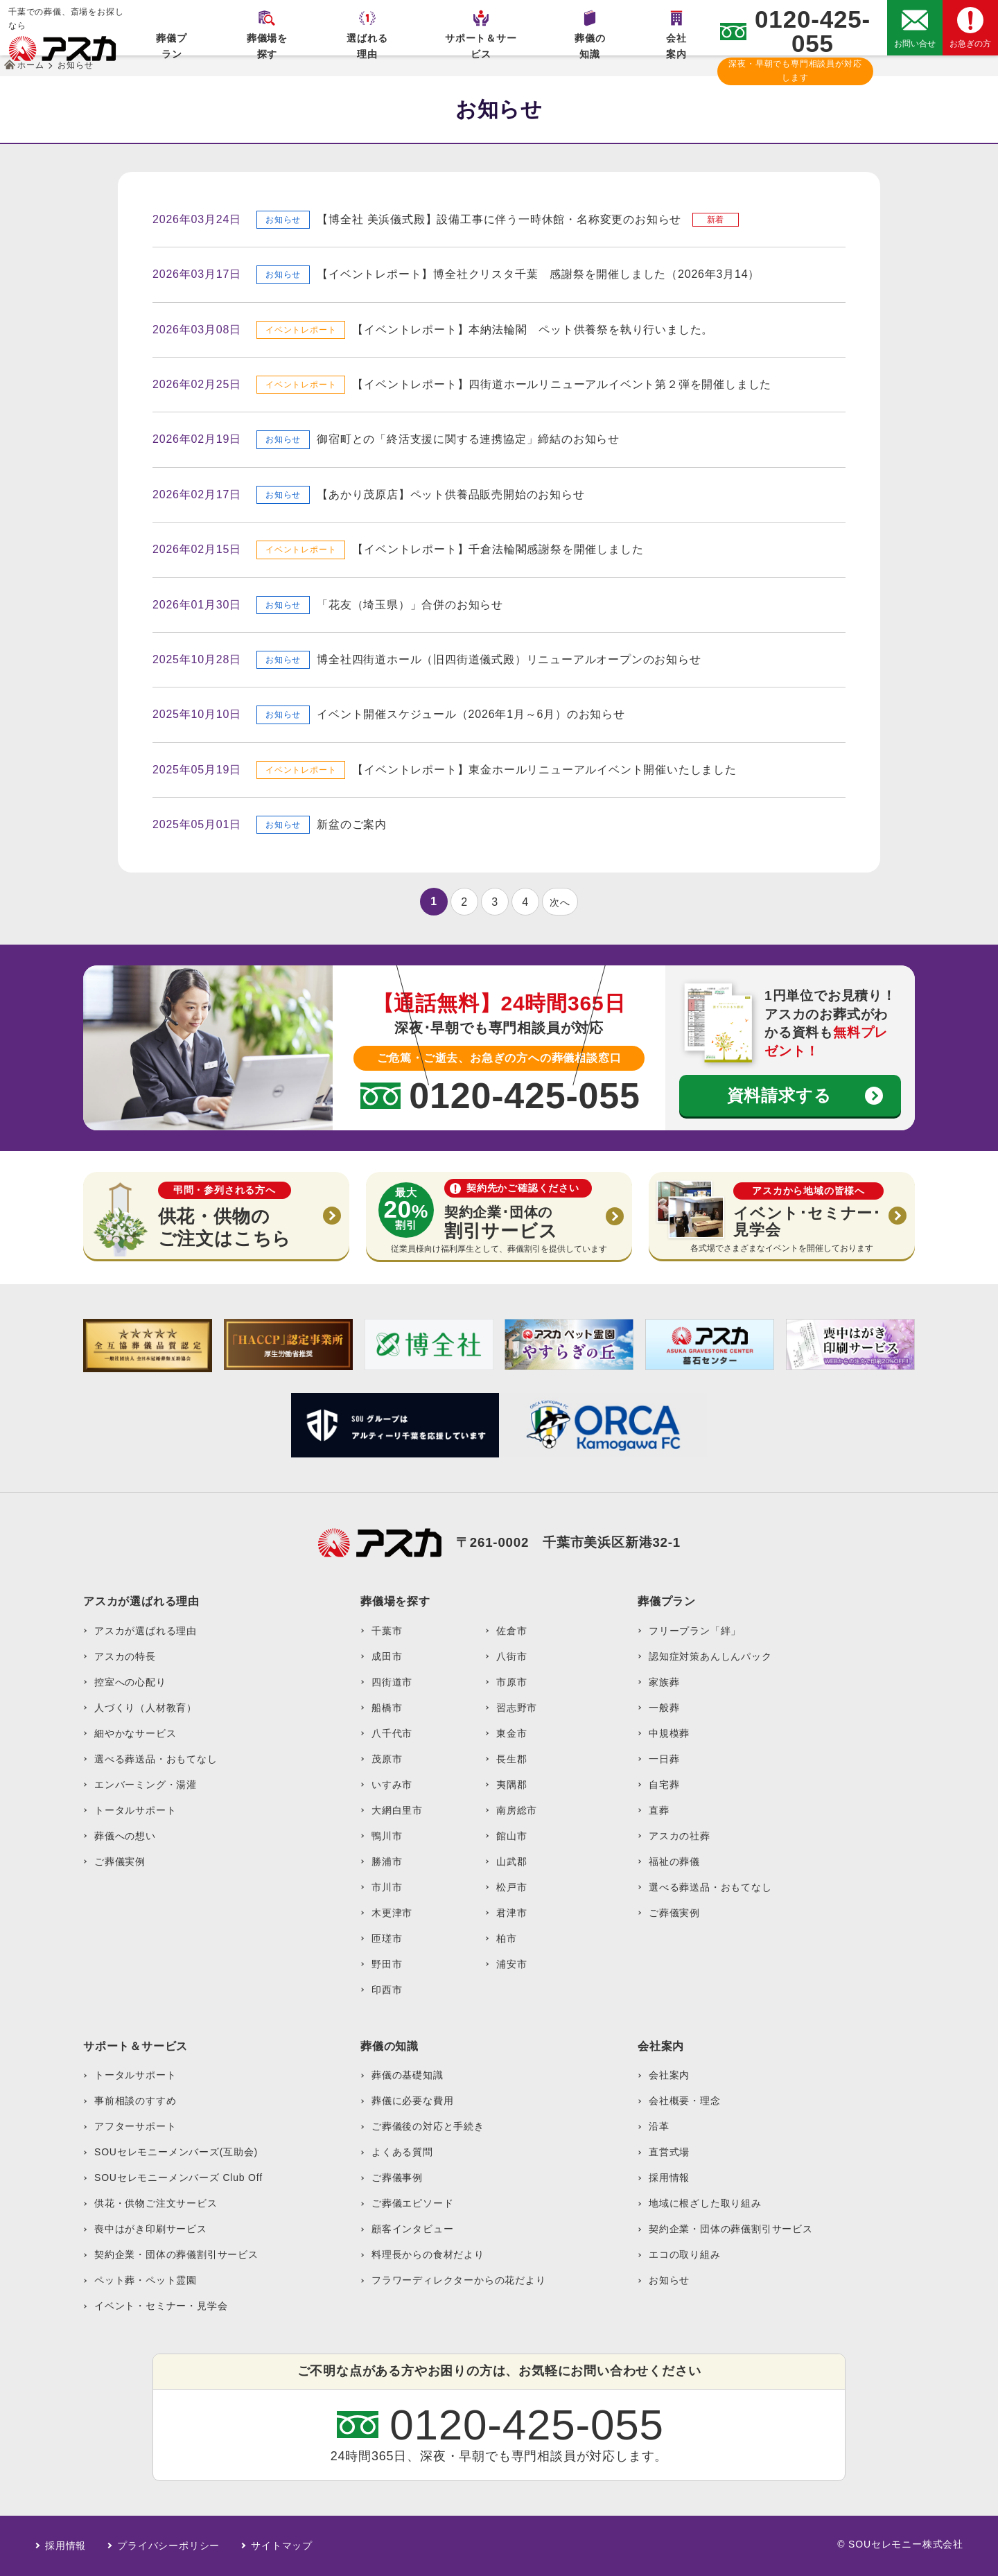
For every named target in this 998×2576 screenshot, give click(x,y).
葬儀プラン (171, 44)
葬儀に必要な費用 (412, 2100)
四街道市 (391, 1682)
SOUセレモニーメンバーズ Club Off (178, 2177)
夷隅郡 (511, 1784)
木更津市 (391, 1912)
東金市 (511, 1733)
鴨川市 (386, 1835)
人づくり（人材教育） (145, 1707)
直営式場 (669, 2151)
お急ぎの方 (970, 44)
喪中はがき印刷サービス (150, 2228)
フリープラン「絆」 (695, 1630)
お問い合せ (915, 44)
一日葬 (664, 1758)
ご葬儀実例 (120, 1861)
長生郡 (511, 1758)
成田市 (386, 1656)
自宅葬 (664, 1784)
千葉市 (386, 1630)
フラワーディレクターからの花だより (458, 2280)
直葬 (659, 1810)
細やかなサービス (135, 1733)
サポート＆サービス (481, 44)
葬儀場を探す (267, 44)
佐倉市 (511, 1630)
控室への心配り (130, 1682)
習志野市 (516, 1707)
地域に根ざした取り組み (705, 2203)
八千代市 (391, 1733)
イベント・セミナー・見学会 (160, 2305)
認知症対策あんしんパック (710, 1656)
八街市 (511, 1656)
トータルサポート (135, 1810)
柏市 (506, 1938)
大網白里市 (397, 1810)
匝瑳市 (386, 1938)
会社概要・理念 (685, 2100)
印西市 (386, 1989)
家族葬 (664, 1682)
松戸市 (511, 1887)
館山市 (511, 1835)
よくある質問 (402, 2151)
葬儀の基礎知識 (407, 2074)
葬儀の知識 (590, 44)
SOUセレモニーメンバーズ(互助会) (176, 2151)
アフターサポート (135, 2126)
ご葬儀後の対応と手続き (427, 2126)
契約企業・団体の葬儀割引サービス (176, 2254)
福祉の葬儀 (674, 1861)
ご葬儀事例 (397, 2177)
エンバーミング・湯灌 (145, 1784)
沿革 (659, 2126)
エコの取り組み (685, 2254)
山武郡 (511, 1861)
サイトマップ (282, 2545)
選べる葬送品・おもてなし (156, 1758)
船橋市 (386, 1707)
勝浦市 (386, 1861)
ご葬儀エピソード (412, 2203)
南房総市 (516, 1810)
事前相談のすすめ (135, 2100)
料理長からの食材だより (427, 2254)
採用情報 (669, 2177)
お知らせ (669, 2280)
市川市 (386, 1887)
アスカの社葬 (679, 1835)
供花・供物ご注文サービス (156, 2203)
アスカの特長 (125, 1656)
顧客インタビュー (412, 2228)
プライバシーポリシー (168, 2545)
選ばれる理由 (367, 44)
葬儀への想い (125, 1835)
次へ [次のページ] (560, 902)
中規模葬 (669, 1733)
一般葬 (664, 1707)
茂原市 (386, 1758)
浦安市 (511, 1964)
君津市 (511, 1912)
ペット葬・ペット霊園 (145, 2280)
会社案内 (676, 44)
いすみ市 (391, 1784)
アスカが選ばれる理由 (145, 1630)
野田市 (386, 1964)
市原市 (511, 1682)
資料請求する (779, 1095)
